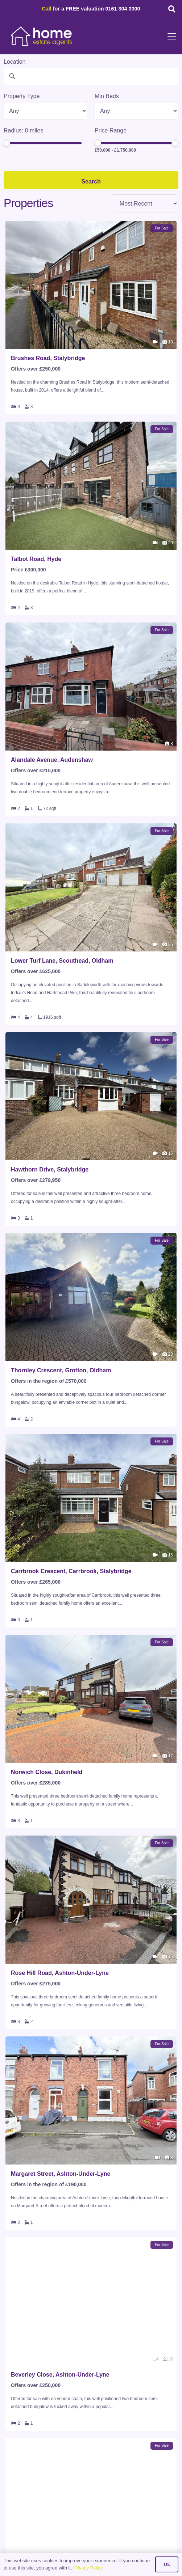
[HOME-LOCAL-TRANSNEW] (41, 36)
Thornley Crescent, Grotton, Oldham (61, 1370)
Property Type (22, 96)
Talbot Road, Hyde (36, 559)
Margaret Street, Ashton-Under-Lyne (60, 2174)
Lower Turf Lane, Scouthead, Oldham (62, 961)
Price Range (111, 130)
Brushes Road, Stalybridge (48, 358)
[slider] (6, 143)
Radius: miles (23, 130)
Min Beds (107, 96)
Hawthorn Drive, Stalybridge (49, 1169)
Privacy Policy (88, 2568)
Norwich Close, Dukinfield (46, 1772)
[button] (172, 9)
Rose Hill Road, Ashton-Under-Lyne (60, 1973)
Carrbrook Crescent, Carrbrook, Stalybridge (71, 1571)
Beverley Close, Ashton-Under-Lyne (60, 2375)
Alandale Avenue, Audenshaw (52, 760)
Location (15, 62)
